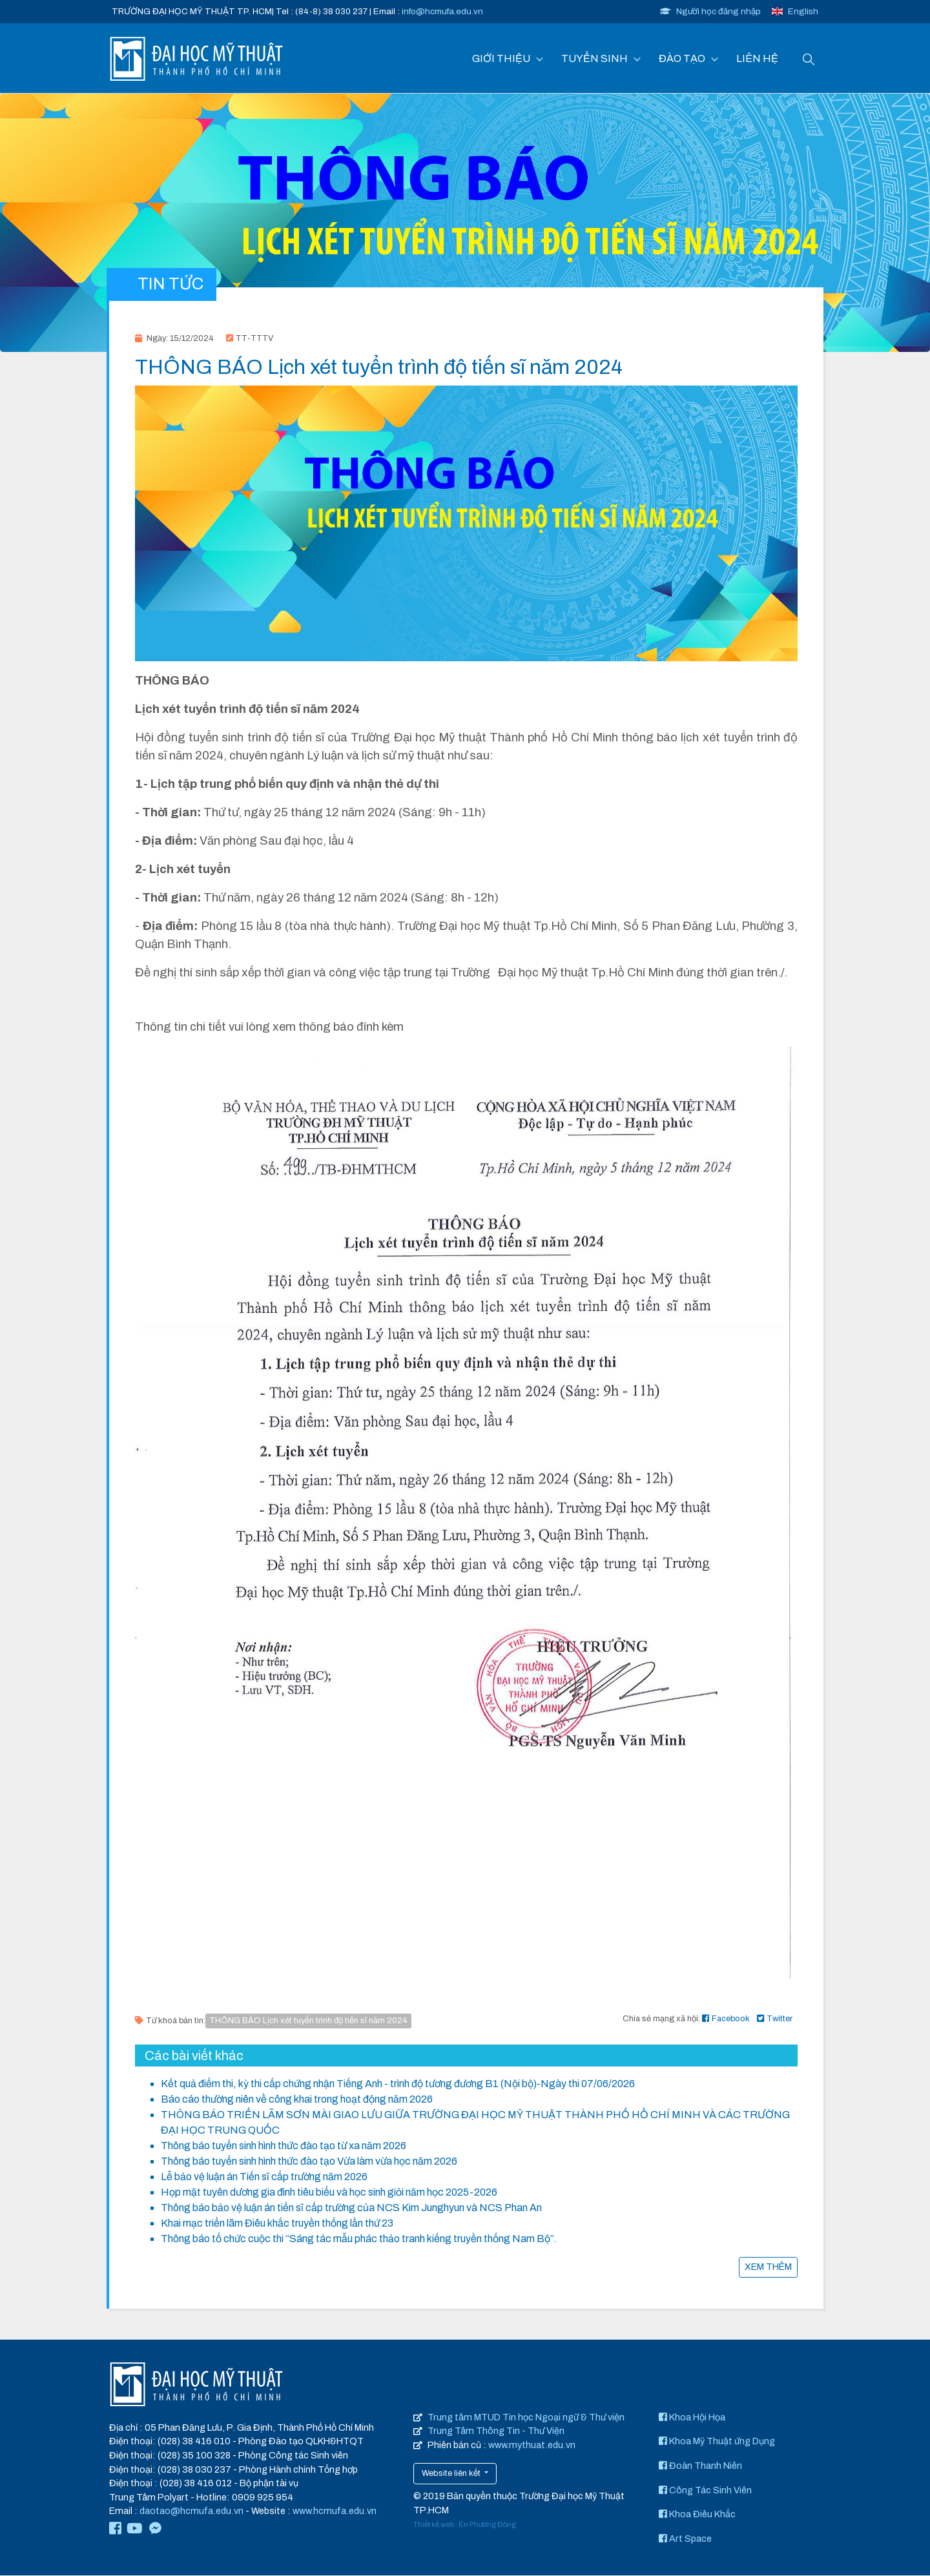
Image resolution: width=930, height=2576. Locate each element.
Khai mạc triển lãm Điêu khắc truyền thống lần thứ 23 (277, 2223)
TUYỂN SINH (594, 58)
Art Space (685, 2539)
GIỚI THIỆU (501, 58)
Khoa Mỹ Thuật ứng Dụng (717, 2442)
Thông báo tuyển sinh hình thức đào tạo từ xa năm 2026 (283, 2146)
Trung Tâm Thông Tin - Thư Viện (496, 2431)
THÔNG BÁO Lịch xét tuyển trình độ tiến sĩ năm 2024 (308, 2021)
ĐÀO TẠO (682, 58)
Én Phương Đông (487, 2525)
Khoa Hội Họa (692, 2418)
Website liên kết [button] (452, 2473)
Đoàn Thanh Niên (700, 2466)
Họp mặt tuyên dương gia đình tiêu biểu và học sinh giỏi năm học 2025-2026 (329, 2192)
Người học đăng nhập (710, 11)
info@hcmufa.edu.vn (442, 11)
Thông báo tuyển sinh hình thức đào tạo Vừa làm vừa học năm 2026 (309, 2161)
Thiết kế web (433, 2525)
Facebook (726, 2019)
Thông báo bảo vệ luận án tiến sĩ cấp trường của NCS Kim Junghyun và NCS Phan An (351, 2208)
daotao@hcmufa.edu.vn (191, 2511)
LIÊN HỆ (757, 58)
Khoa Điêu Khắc (697, 2514)
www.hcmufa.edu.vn (335, 2511)
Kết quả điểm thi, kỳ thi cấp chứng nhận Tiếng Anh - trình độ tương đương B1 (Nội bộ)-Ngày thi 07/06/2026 (398, 2084)
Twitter (774, 2019)
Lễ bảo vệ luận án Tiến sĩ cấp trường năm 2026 (264, 2177)
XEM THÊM (768, 2267)
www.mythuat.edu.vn (531, 2445)
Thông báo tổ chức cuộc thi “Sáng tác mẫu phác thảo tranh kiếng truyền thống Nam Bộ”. (359, 2239)
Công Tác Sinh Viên (705, 2490)
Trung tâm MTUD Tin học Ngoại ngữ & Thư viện (526, 2418)
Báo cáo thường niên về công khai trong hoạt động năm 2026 (297, 2099)
